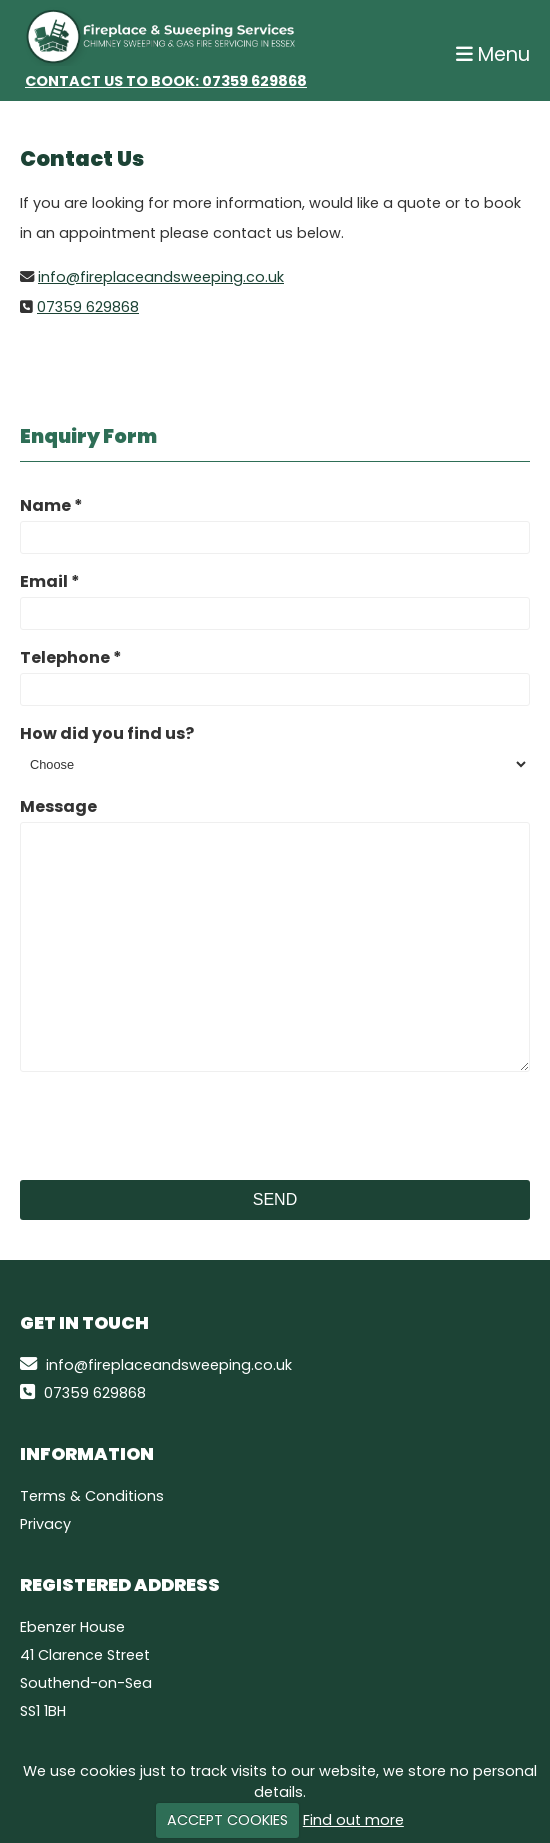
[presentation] (172, 1126)
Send (275, 1199)
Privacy (45, 1524)
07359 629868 (254, 81)
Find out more (353, 1820)
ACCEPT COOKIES (227, 1820)
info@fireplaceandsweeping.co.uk (161, 277)
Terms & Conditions (92, 1496)
